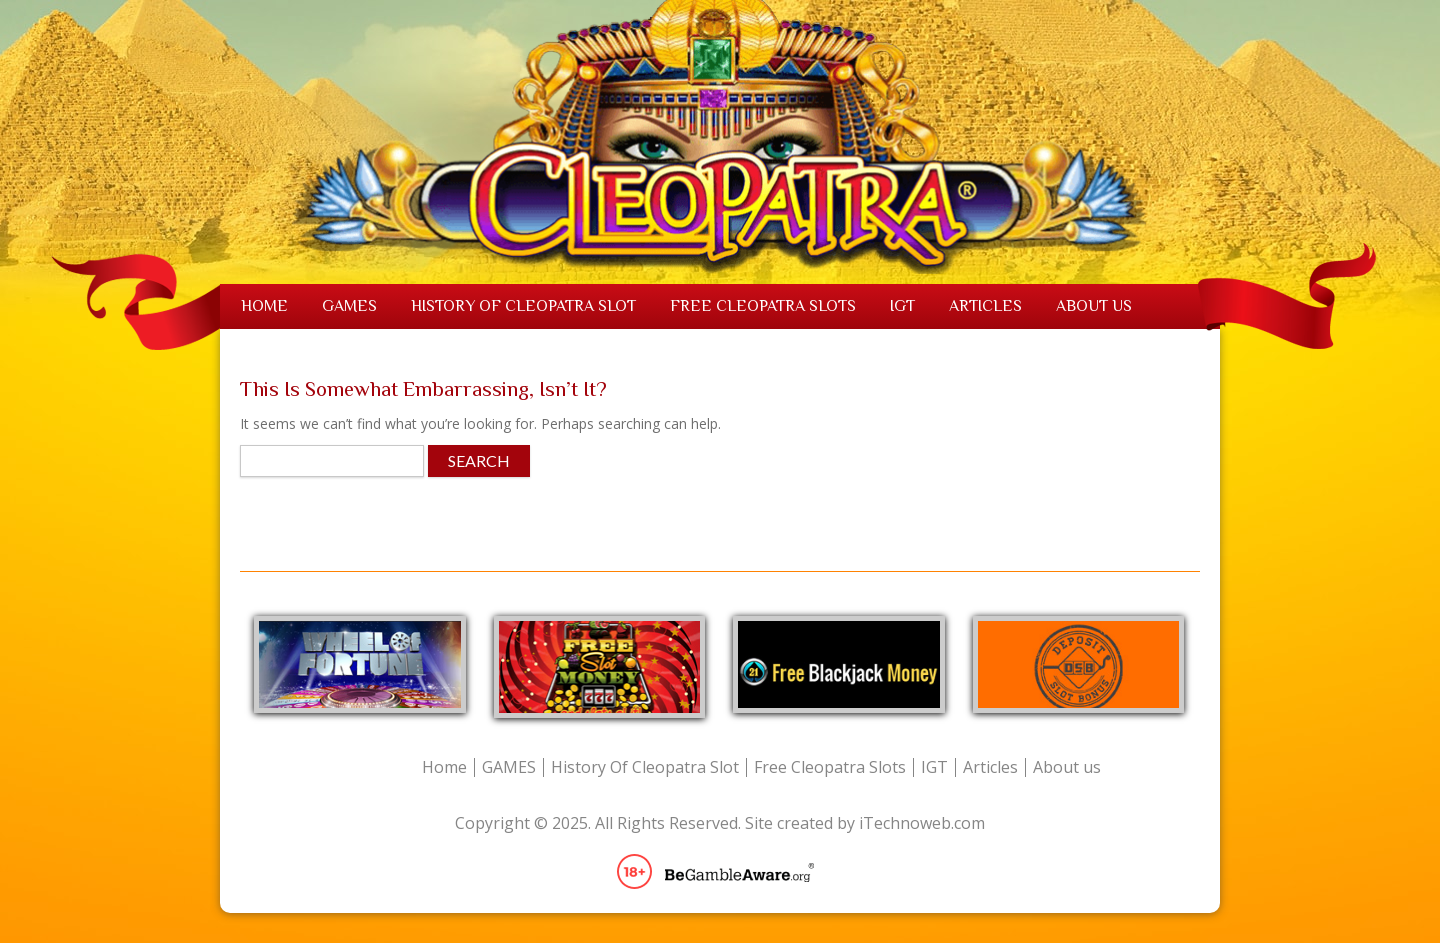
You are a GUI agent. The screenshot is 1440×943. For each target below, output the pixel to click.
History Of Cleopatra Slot (523, 306)
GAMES (349, 306)
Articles (985, 306)
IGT (902, 306)
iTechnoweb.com (922, 823)
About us (1094, 306)
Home (264, 306)
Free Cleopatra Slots (763, 306)
